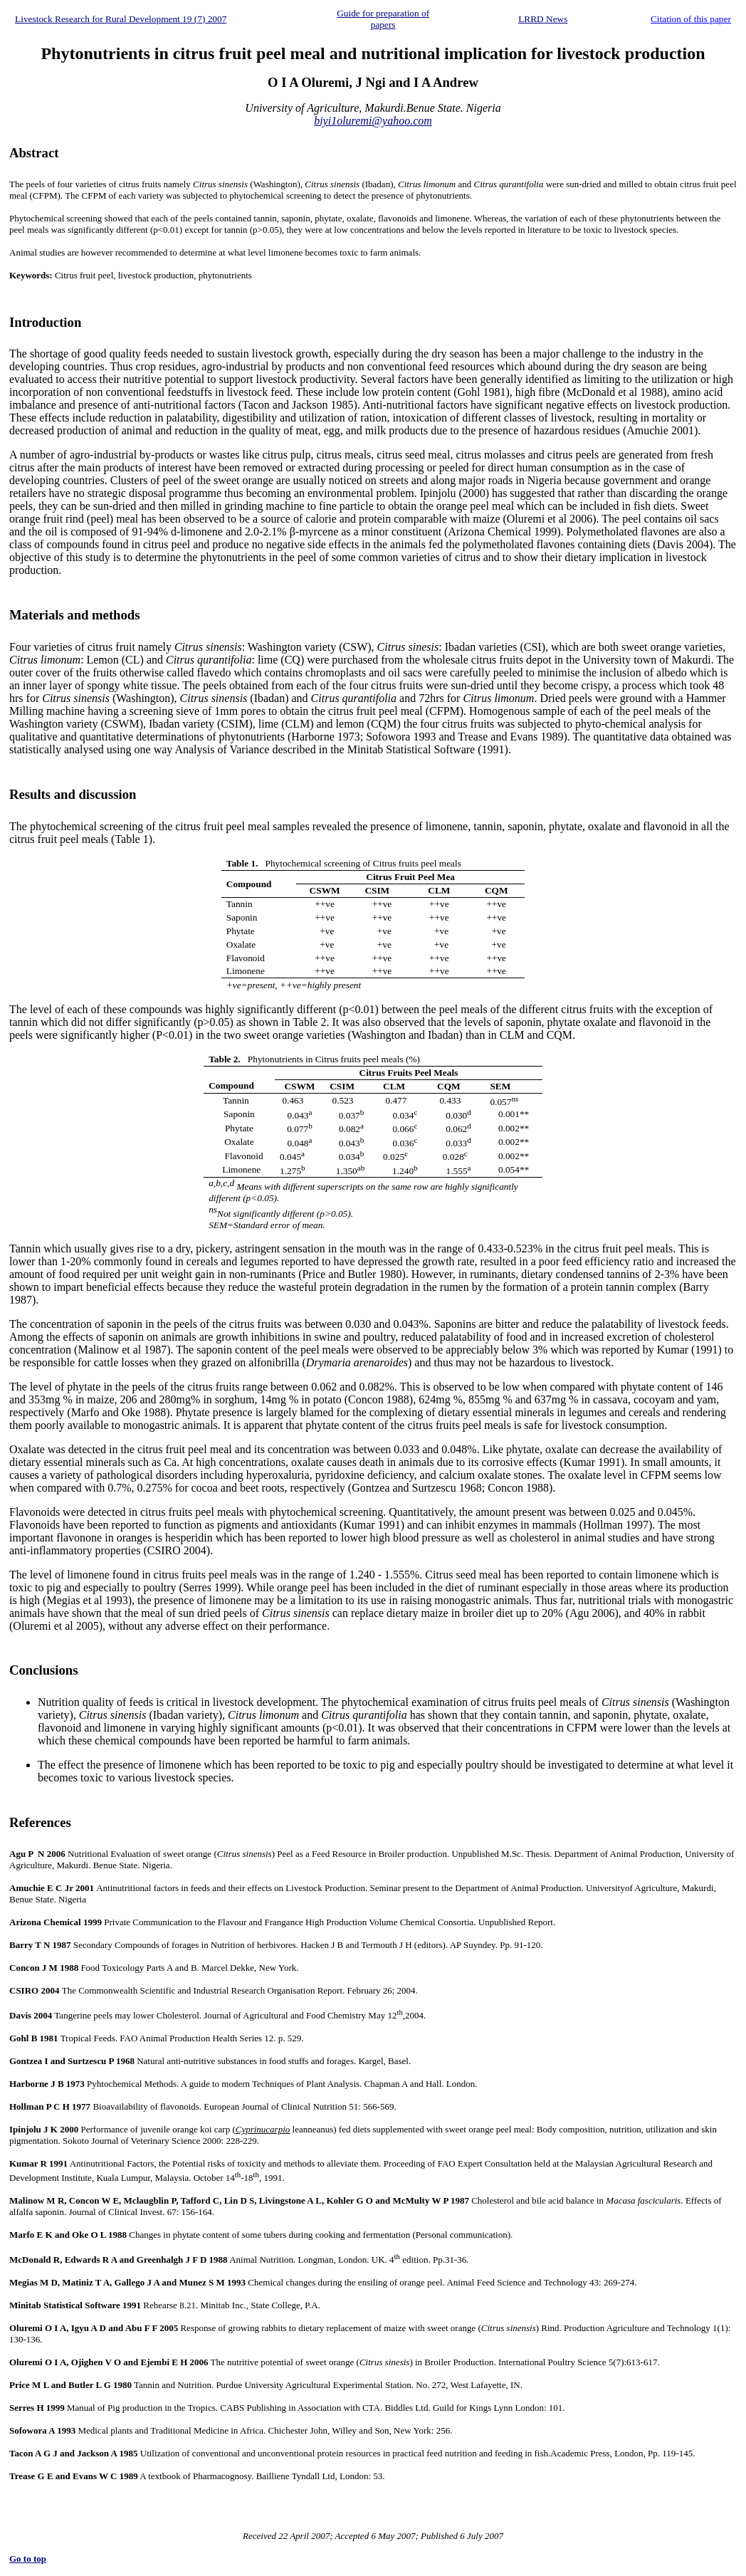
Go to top (27, 2558)
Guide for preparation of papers (383, 19)
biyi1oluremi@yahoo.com (373, 121)
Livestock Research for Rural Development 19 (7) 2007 (120, 19)
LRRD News (542, 19)
